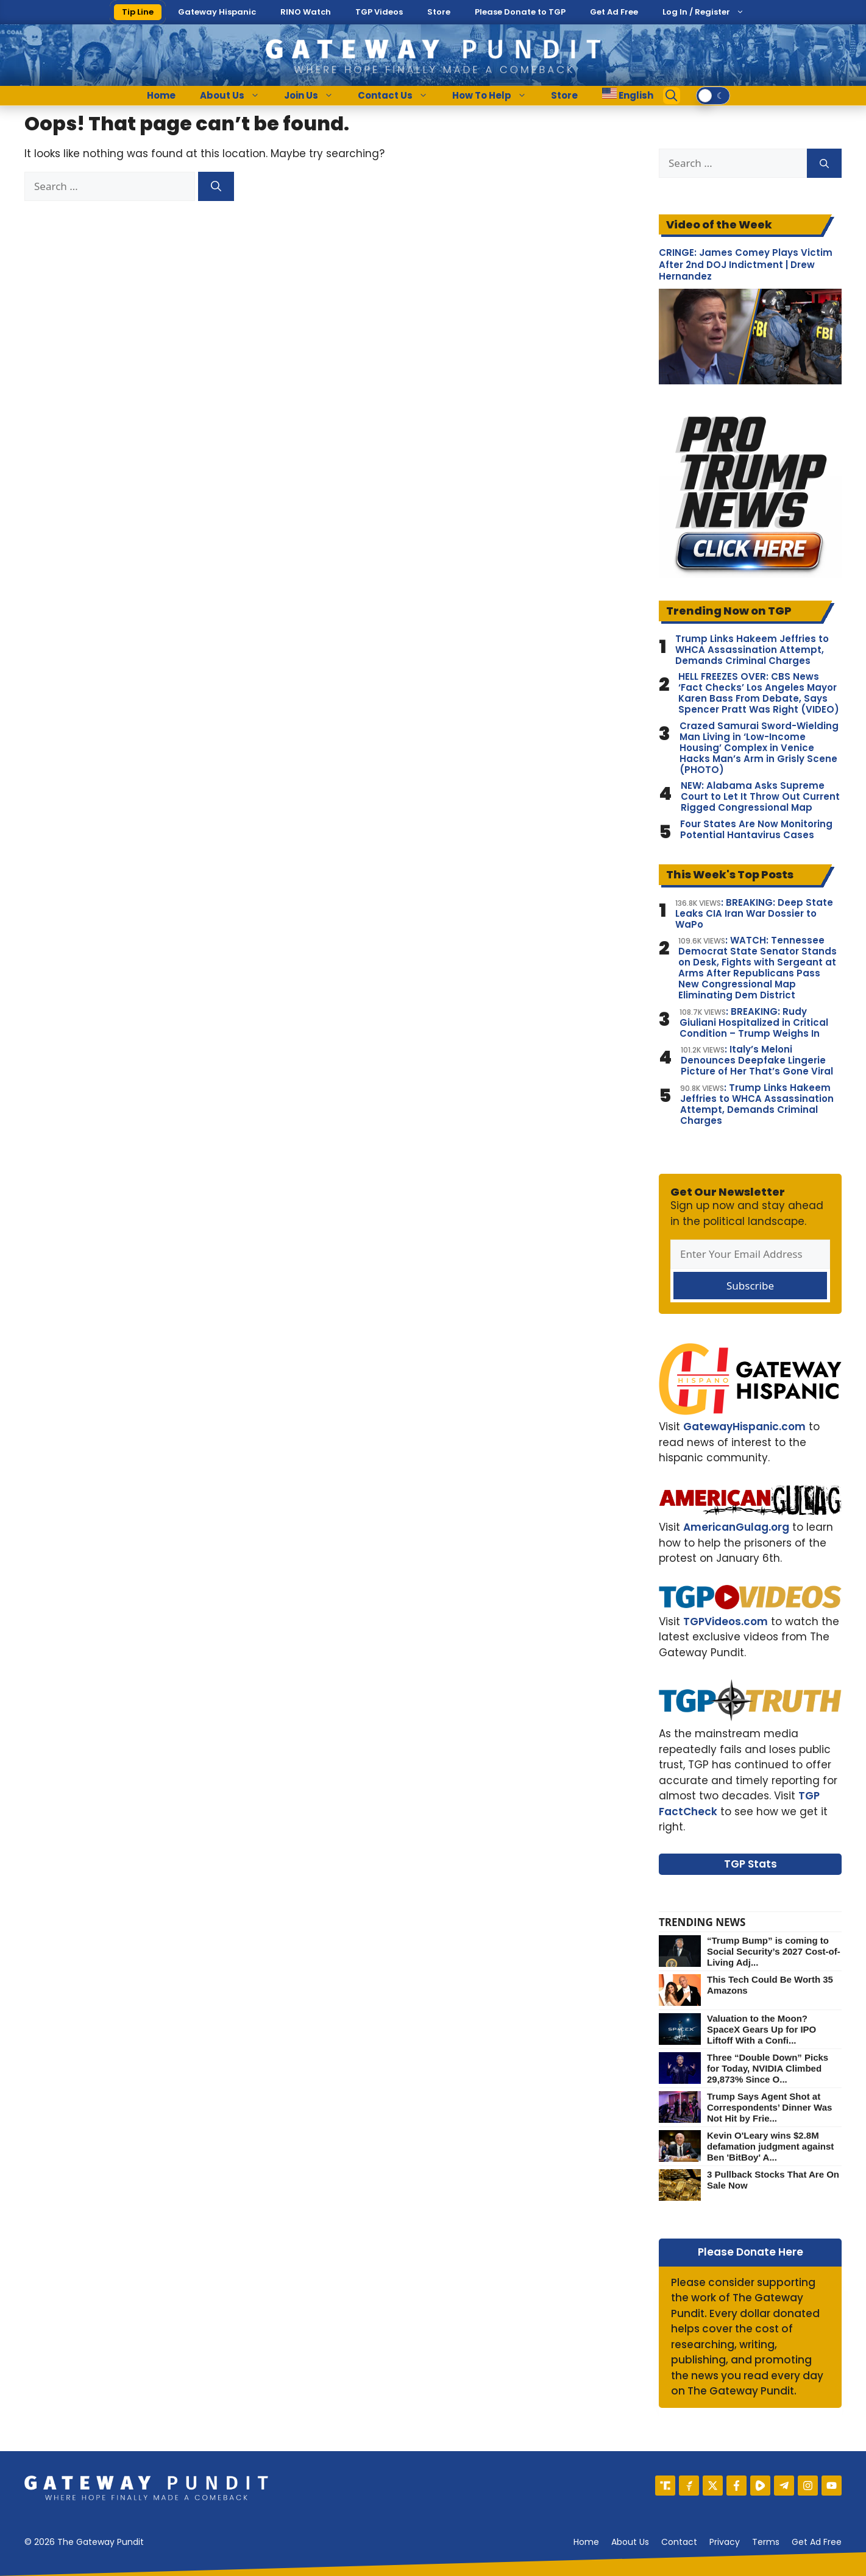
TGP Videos (379, 12)
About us (630, 2542)
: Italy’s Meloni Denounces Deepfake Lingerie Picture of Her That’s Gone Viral (757, 1060)
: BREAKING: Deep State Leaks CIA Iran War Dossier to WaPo (754, 913)
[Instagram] (808, 2485)
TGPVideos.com (725, 1621)
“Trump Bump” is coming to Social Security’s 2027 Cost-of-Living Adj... (773, 1951)
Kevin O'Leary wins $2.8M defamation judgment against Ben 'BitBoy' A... (770, 2146)
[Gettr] (689, 2485)
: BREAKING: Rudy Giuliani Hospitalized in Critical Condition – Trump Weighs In (754, 1022)
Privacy (724, 2542)
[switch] (713, 95)
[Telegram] (784, 2485)
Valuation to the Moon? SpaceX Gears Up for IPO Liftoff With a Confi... (761, 2029)
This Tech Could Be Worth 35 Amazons (770, 1985)
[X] (713, 2485)
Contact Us (399, 95)
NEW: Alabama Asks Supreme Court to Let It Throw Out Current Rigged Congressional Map (760, 796)
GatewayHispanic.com (744, 1426)
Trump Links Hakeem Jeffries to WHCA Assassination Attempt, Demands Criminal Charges (752, 649)
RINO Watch (305, 12)
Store (438, 12)
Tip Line (138, 12)
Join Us (315, 95)
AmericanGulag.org (736, 1527)
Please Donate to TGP (520, 12)
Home (161, 95)
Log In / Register (696, 12)
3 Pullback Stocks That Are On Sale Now (773, 2179)
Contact (679, 2542)
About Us (236, 95)
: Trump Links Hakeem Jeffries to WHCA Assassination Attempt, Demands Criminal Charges (757, 1104)
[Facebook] (736, 2485)
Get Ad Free (614, 12)
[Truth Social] (665, 2485)
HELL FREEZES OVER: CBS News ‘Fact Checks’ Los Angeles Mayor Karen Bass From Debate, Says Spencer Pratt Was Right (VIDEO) (758, 693)
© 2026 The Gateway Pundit (84, 2542)
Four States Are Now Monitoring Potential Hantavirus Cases (756, 830)
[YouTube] (832, 2485)
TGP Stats (750, 1864)
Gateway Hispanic (217, 12)
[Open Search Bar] (671, 95)
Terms (765, 2542)
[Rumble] (760, 2485)
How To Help (495, 95)
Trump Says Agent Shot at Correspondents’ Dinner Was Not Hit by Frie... (769, 2107)
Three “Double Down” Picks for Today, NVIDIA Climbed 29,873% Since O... (767, 2068)
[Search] (216, 186)
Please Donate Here (750, 2252)
